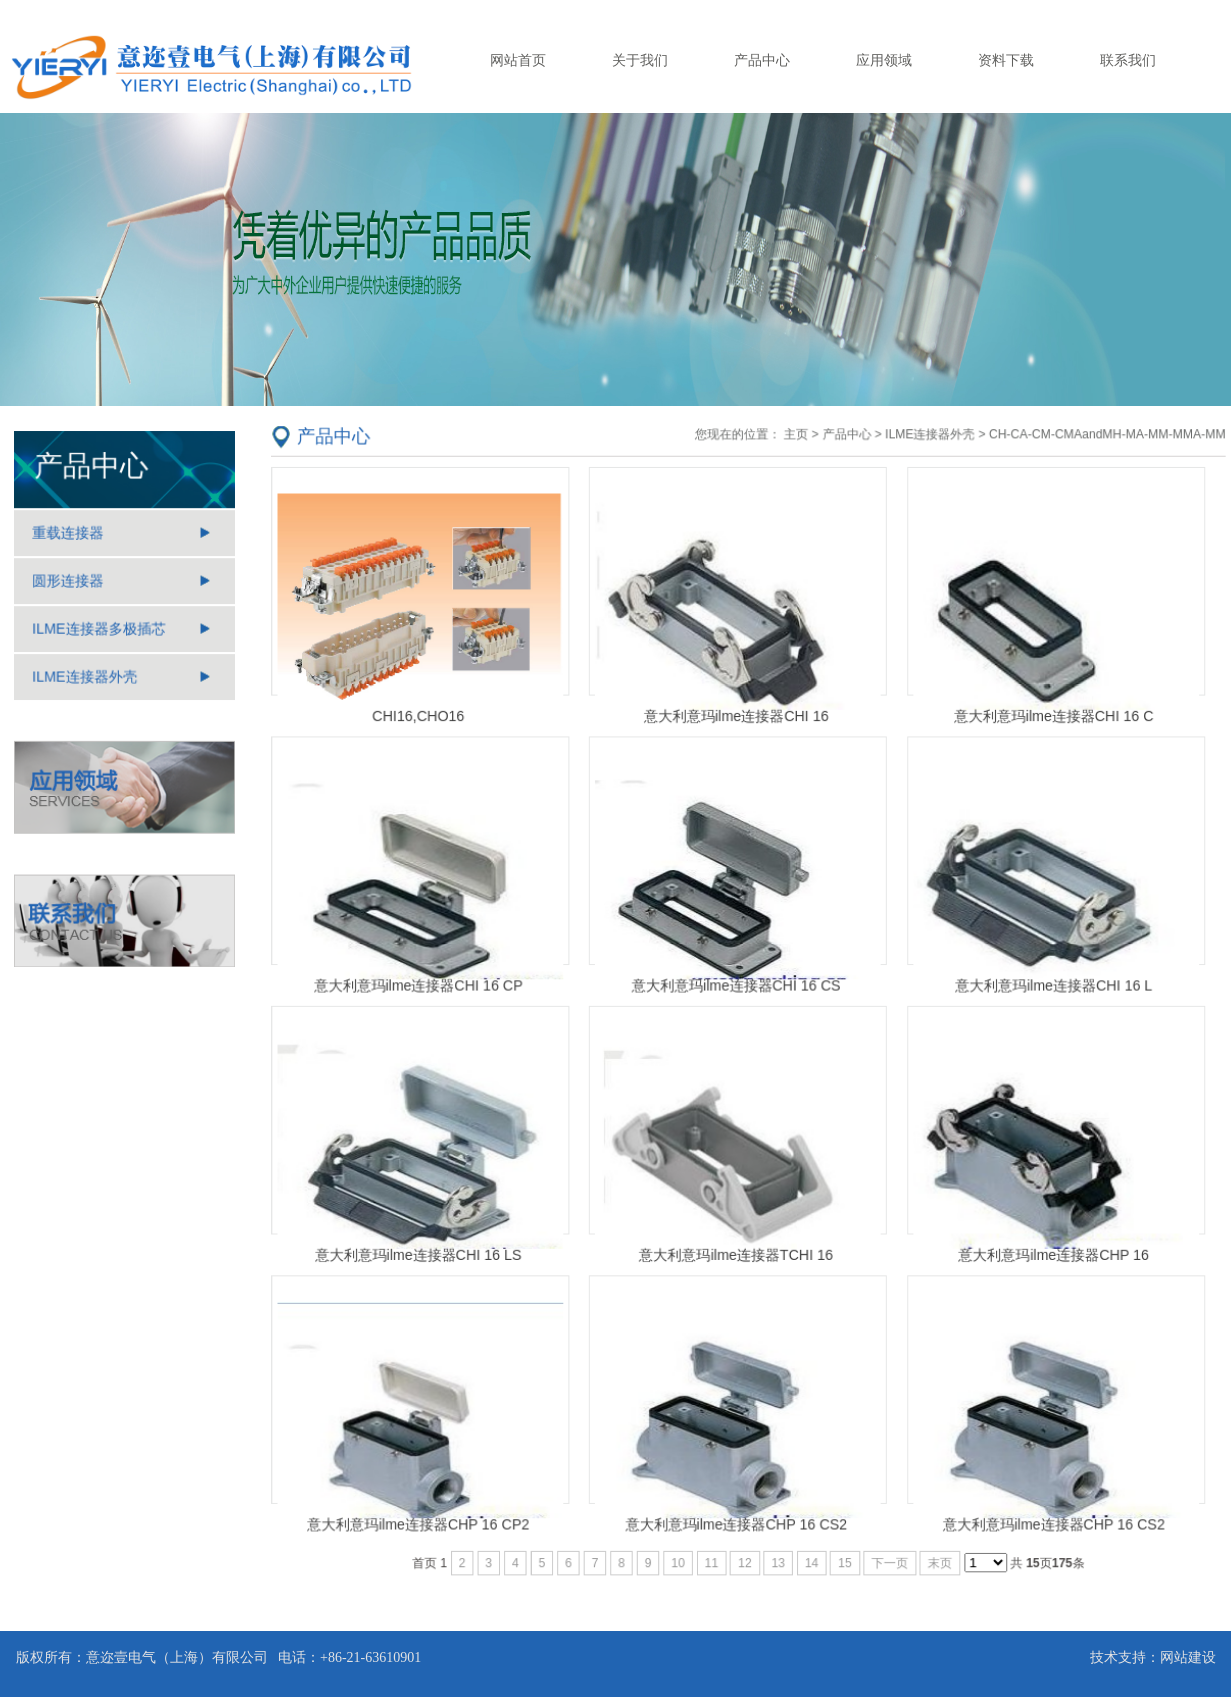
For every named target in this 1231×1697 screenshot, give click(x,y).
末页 (937, 1555)
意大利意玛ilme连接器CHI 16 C (1049, 721)
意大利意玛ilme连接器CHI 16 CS (736, 986)
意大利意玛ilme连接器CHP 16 (1048, 1251)
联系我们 (1128, 60)
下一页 (887, 1555)
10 (678, 1555)
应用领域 (884, 60)
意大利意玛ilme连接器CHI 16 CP (423, 986)
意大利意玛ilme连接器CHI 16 (736, 721)
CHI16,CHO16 (423, 721)
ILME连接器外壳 (84, 677)
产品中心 (762, 60)
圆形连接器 (68, 582)
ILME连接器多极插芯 (98, 630)
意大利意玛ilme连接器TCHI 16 (735, 1251)
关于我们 (640, 60)
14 (809, 1555)
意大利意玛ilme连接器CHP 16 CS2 (735, 1517)
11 (711, 1555)
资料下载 (1006, 60)
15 (842, 1555)
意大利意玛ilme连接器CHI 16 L (1049, 986)
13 (777, 1555)
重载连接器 (68, 535)
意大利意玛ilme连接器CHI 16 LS (422, 1251)
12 (744, 1555)
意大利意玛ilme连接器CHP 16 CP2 (423, 1517)
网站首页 (518, 60)
